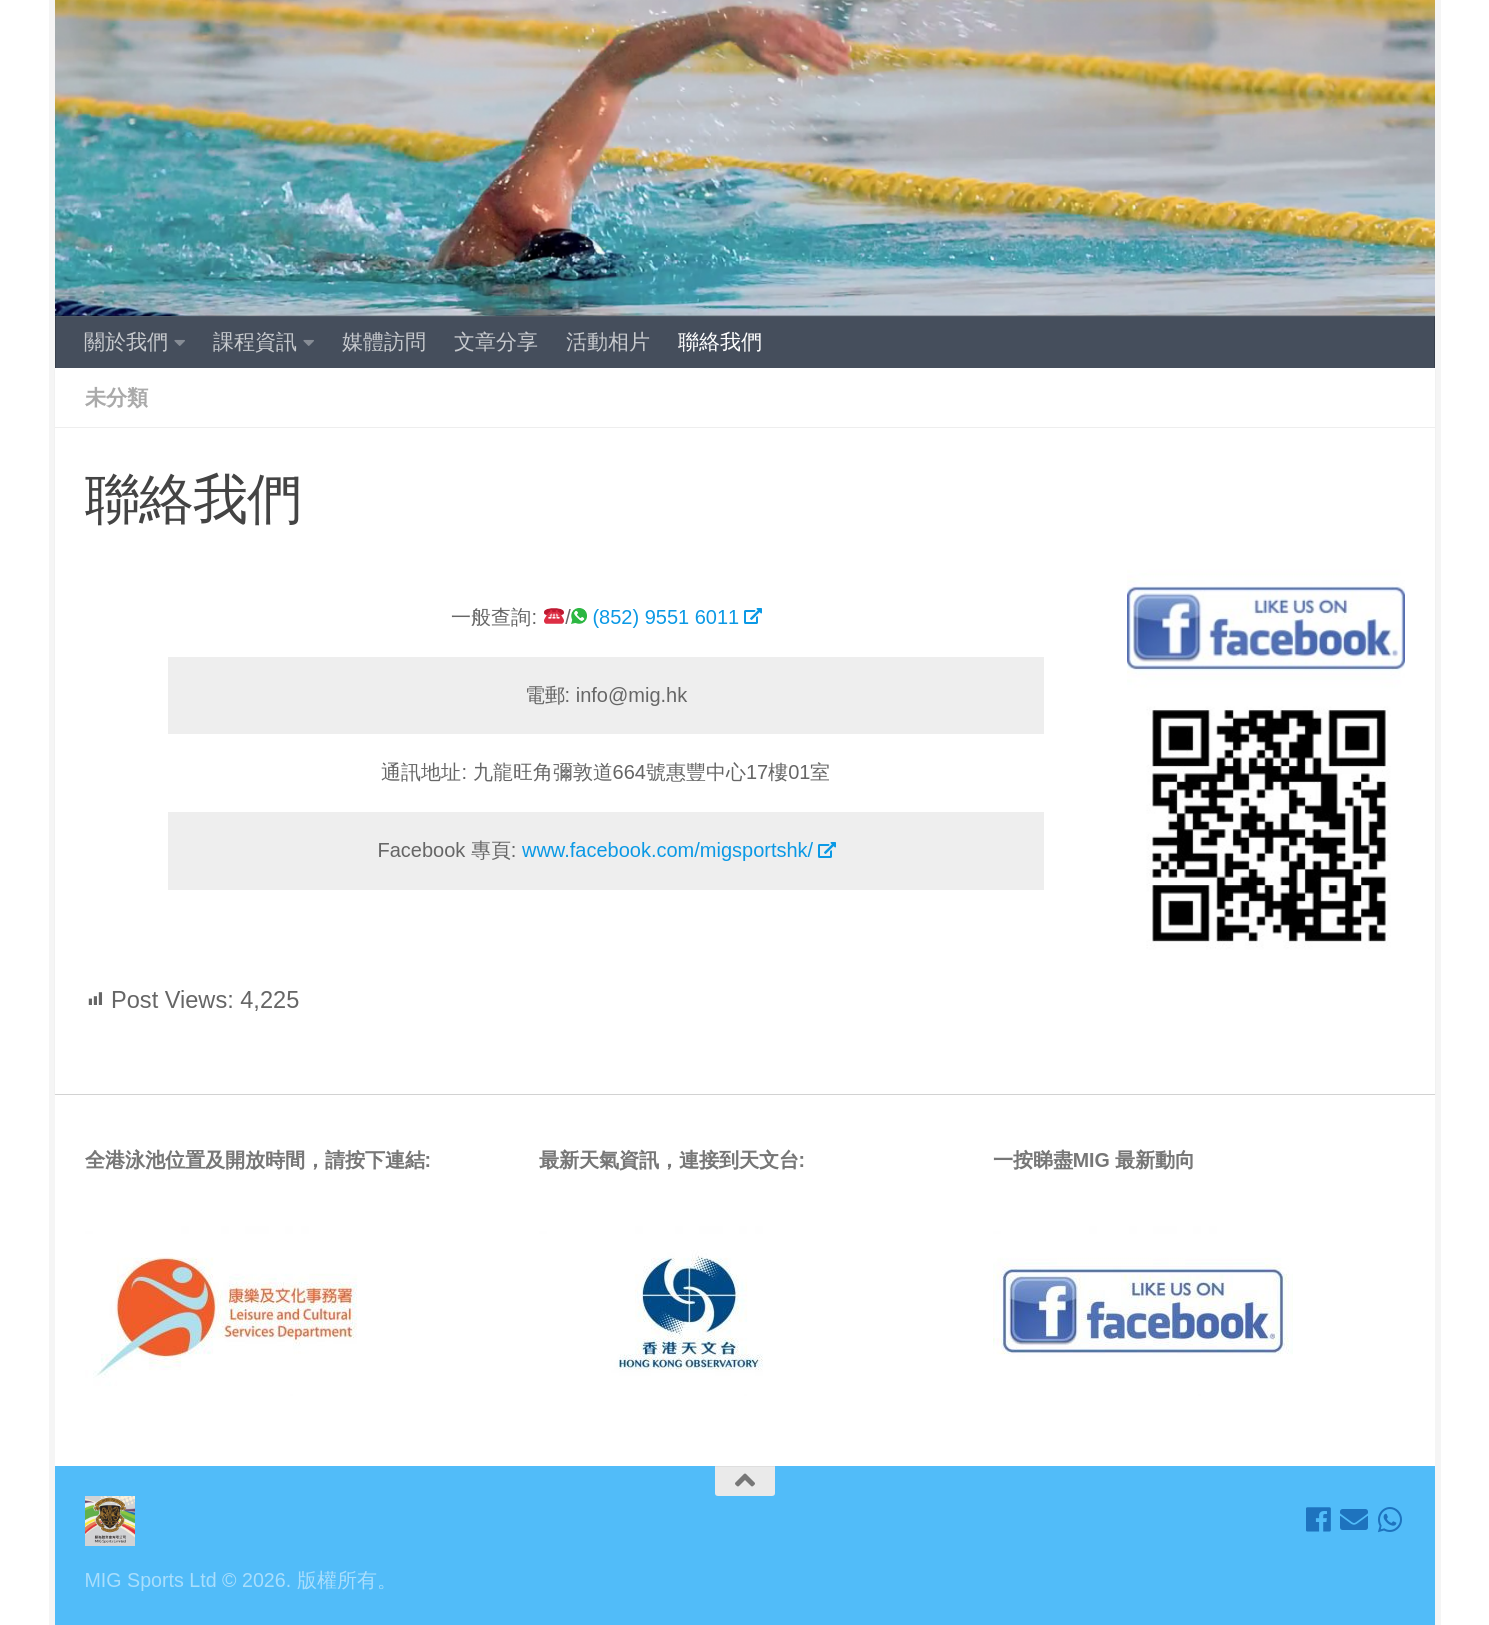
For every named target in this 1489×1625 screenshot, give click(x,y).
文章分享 (496, 341)
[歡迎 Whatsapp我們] (1390, 1520)
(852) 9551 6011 (665, 617)
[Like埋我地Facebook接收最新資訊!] (1318, 1520)
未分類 (116, 397)
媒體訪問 (384, 341)
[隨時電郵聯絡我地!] (1354, 1520)
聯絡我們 (720, 341)
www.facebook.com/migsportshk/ (667, 850)
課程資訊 (255, 341)
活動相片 (608, 341)
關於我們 (126, 341)
